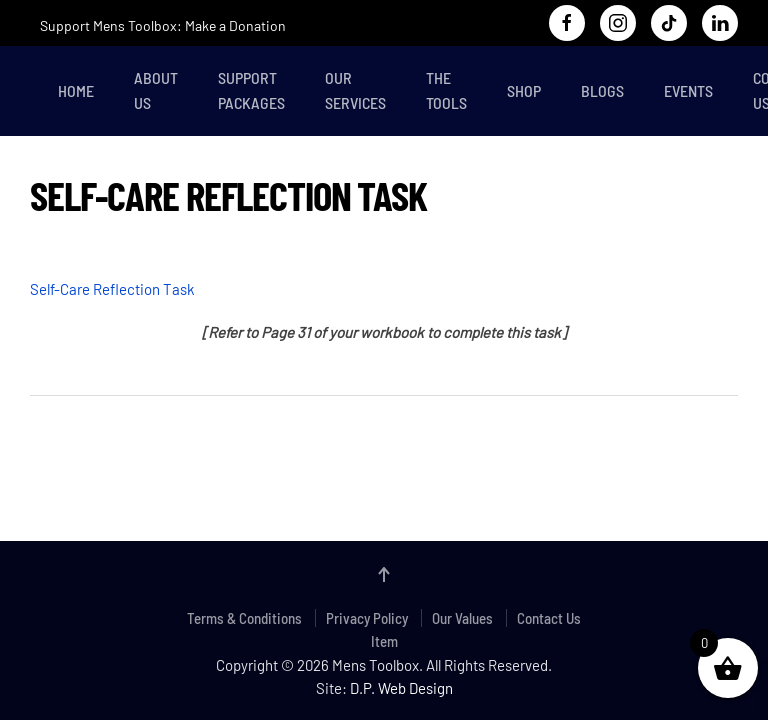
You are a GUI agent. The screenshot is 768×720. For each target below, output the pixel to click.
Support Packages (251, 90)
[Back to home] (34, 91)
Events (688, 90)
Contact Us (549, 618)
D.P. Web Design (401, 688)
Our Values (462, 618)
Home (76, 90)
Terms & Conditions (244, 618)
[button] (384, 574)
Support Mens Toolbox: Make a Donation (163, 25)
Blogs (602, 90)
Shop (524, 90)
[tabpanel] (384, 300)
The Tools (446, 90)
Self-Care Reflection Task (112, 289)
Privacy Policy (367, 618)
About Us (156, 90)
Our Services (355, 90)
